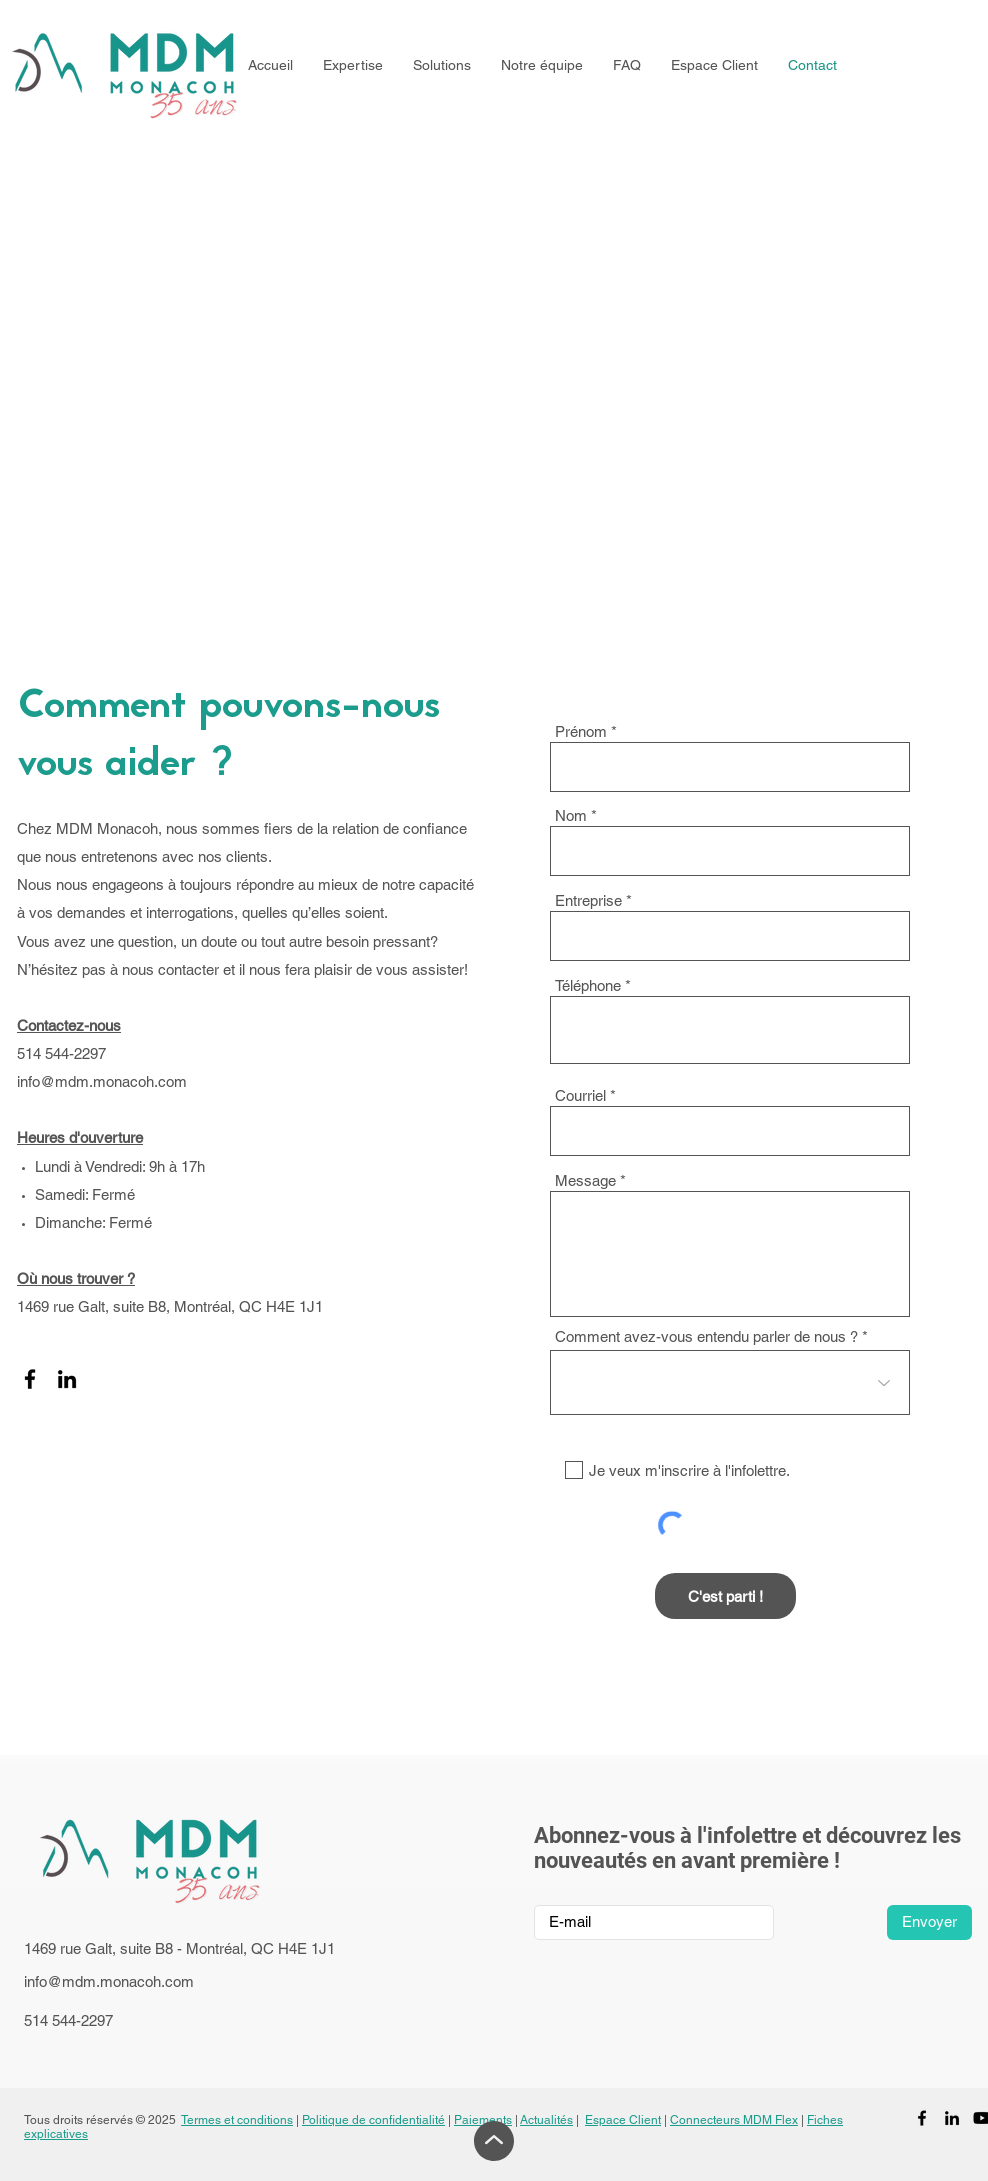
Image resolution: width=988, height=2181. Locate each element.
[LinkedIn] (67, 1379)
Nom (571, 815)
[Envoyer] (929, 1922)
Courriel (580, 1095)
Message (585, 1180)
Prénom (581, 731)
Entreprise (588, 900)
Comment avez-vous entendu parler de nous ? (706, 1336)
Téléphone (588, 985)
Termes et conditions (237, 2120)
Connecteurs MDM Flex (734, 2120)
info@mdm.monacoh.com (102, 1081)
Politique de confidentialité (373, 2120)
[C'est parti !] (725, 1596)
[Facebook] (30, 1379)
